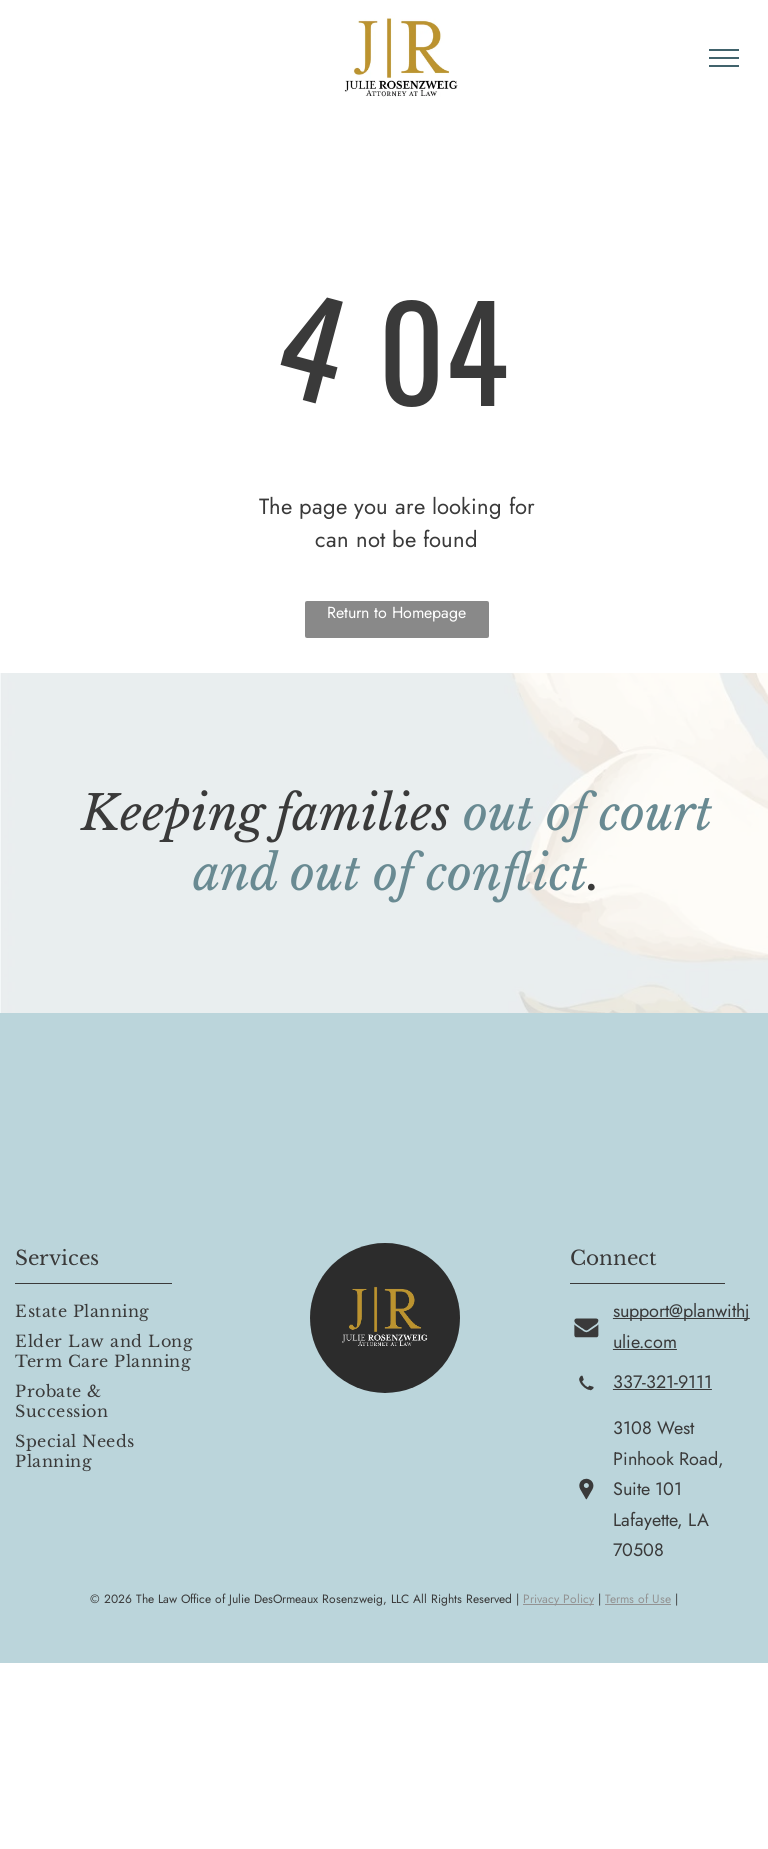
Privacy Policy (558, 1599)
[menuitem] (107, 1311)
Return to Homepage (396, 612)
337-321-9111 (662, 1382)
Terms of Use (638, 1599)
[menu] (724, 58)
